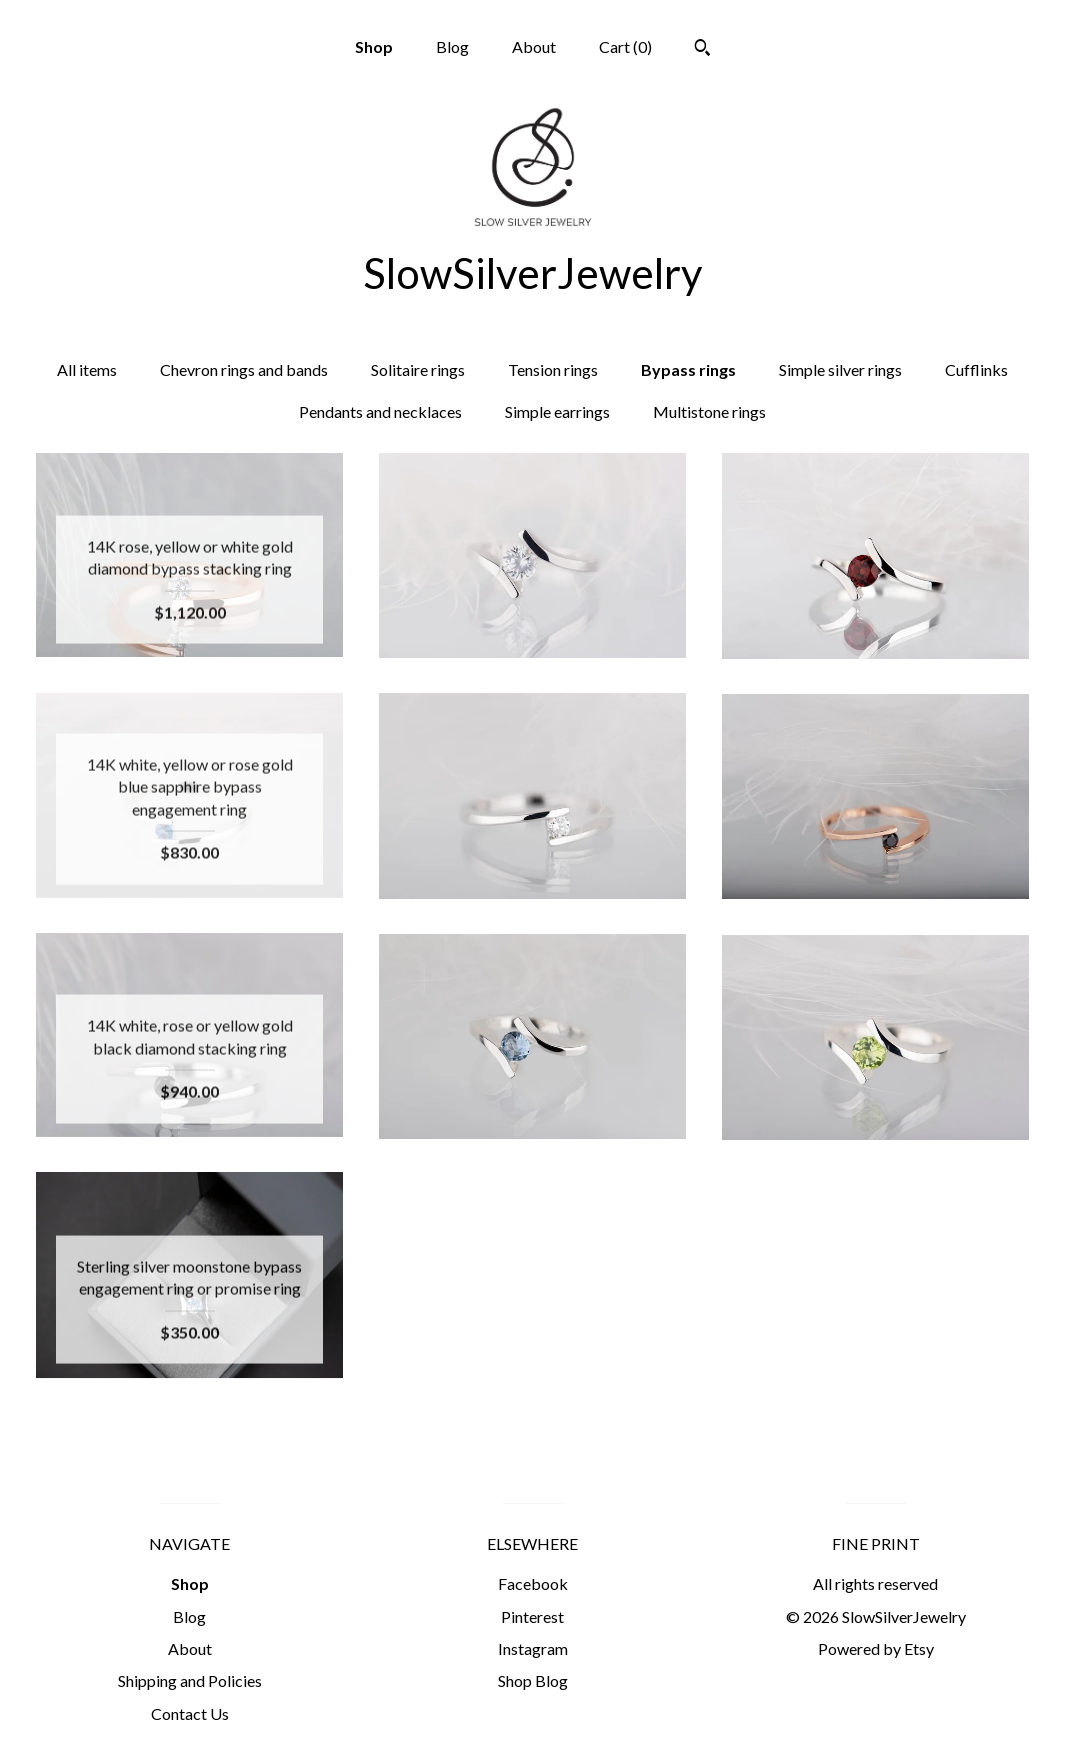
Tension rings (553, 369)
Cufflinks (976, 369)
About (534, 46)
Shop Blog (533, 1680)
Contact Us (190, 1713)
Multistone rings (709, 411)
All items (87, 369)
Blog (452, 46)
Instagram (533, 1648)
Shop (374, 46)
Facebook (533, 1583)
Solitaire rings (418, 369)
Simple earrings (557, 411)
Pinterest (532, 1616)
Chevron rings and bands (244, 369)
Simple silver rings (840, 369)
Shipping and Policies (190, 1680)
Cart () (625, 46)
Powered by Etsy (876, 1648)
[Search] (702, 50)
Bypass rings (688, 369)
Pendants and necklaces (380, 411)
